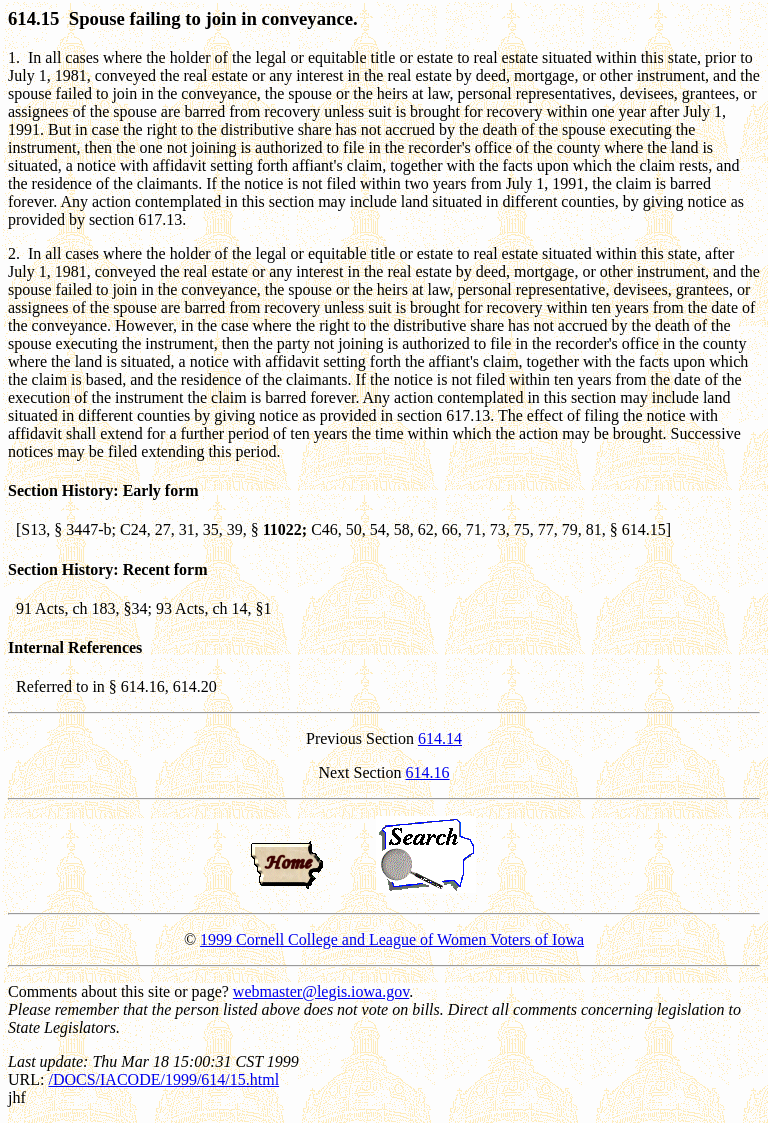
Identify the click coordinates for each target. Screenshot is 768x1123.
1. (14, 57)
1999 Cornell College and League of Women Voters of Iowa (392, 939)
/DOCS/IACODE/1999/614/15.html (163, 1079)
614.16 (428, 772)
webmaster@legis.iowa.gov (321, 991)
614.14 (440, 738)
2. (14, 253)
